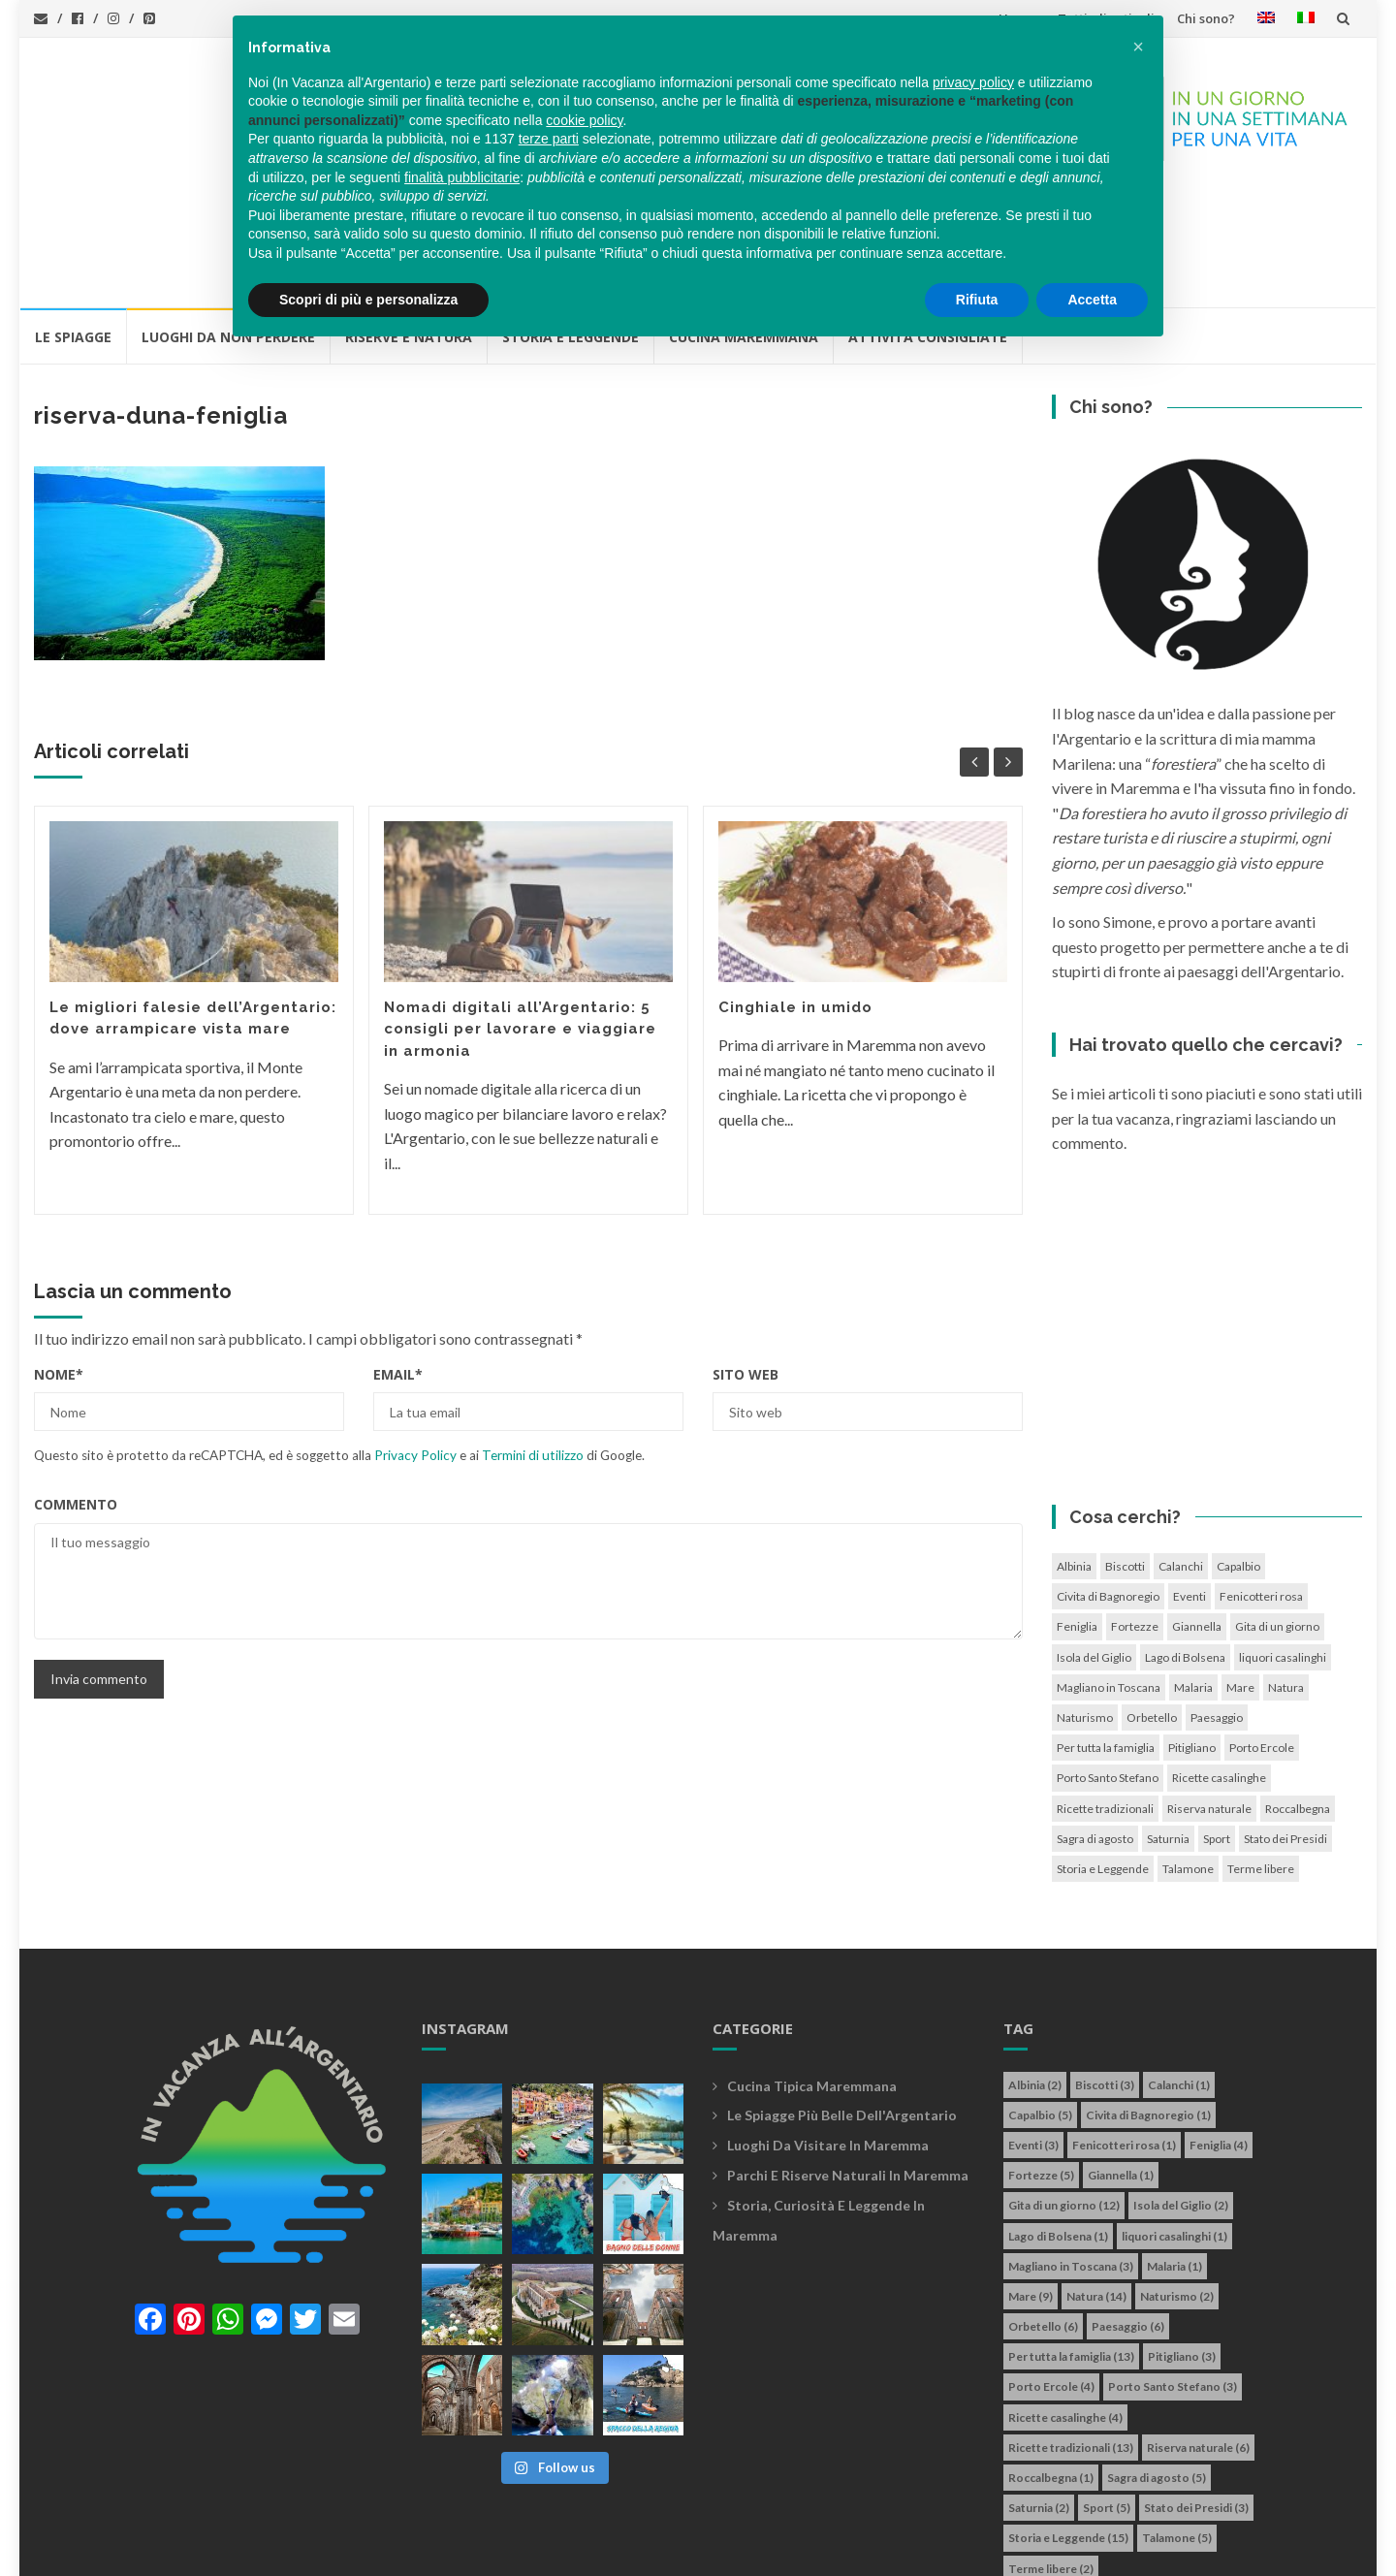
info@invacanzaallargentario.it (387, 2550)
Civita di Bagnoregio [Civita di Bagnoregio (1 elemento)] (1108, 1486)
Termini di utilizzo (533, 1345)
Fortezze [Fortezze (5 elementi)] (1134, 1517)
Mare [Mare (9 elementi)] (1240, 1578)
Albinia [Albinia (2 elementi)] (1074, 1456)
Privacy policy (541, 2550)
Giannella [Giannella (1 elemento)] (1197, 1517)
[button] (1138, 46)
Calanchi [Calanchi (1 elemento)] (1180, 1456)
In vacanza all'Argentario (158, 2550)
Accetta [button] (1092, 299)
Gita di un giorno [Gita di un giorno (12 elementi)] (1277, 1517)
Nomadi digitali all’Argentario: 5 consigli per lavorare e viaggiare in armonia (520, 919)
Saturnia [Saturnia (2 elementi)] (1168, 1729)
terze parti (549, 138)
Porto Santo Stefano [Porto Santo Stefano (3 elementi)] (1107, 1668)
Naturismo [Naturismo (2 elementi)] (1085, 1608)
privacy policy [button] (973, 82)
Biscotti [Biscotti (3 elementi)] (1125, 1456)
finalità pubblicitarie (462, 177)
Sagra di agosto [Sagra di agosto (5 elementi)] (1095, 1729)
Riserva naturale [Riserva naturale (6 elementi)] (1209, 1699)
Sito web (745, 1265)
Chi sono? (1206, 18)
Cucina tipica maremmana (812, 1976)
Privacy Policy (415, 1345)
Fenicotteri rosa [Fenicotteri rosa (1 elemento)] (1261, 1486)
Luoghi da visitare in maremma (828, 2035)
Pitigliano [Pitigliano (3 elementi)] (1192, 1638)
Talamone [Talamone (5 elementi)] (1188, 1759)
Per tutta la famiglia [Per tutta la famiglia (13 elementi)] (1106, 1638)
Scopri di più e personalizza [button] (368, 299)
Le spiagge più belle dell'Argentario (842, 2005)
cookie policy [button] (584, 120)
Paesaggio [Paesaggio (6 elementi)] (1216, 1608)
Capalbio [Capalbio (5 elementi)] (1238, 1456)
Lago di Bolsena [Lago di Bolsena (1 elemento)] (1185, 1548)
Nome (58, 1265)
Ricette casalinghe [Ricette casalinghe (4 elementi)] (1219, 1668)
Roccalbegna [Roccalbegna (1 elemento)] (1297, 1699)
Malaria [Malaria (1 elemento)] (1193, 1578)
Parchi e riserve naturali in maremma (847, 2065)
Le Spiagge (73, 227)
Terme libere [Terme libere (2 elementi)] (1260, 1759)
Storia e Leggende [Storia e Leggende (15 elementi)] (1103, 1759)
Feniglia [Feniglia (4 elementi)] (1077, 1517)
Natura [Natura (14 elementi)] (1286, 1578)
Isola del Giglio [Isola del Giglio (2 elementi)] (1094, 1548)
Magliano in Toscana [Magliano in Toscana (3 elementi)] (1108, 1578)
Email (398, 1265)
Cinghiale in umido (795, 897)
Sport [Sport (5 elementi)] (1216, 1729)
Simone (792, 2550)
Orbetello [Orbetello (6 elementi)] (1151, 1608)
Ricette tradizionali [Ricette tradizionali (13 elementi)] (1105, 1699)
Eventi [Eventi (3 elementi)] (1189, 1486)
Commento (75, 1394)
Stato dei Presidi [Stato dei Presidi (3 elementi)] (1285, 1729)
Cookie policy (638, 2550)
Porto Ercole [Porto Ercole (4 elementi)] (1261, 1638)
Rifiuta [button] (977, 299)
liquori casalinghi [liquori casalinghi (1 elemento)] (1282, 1548)
